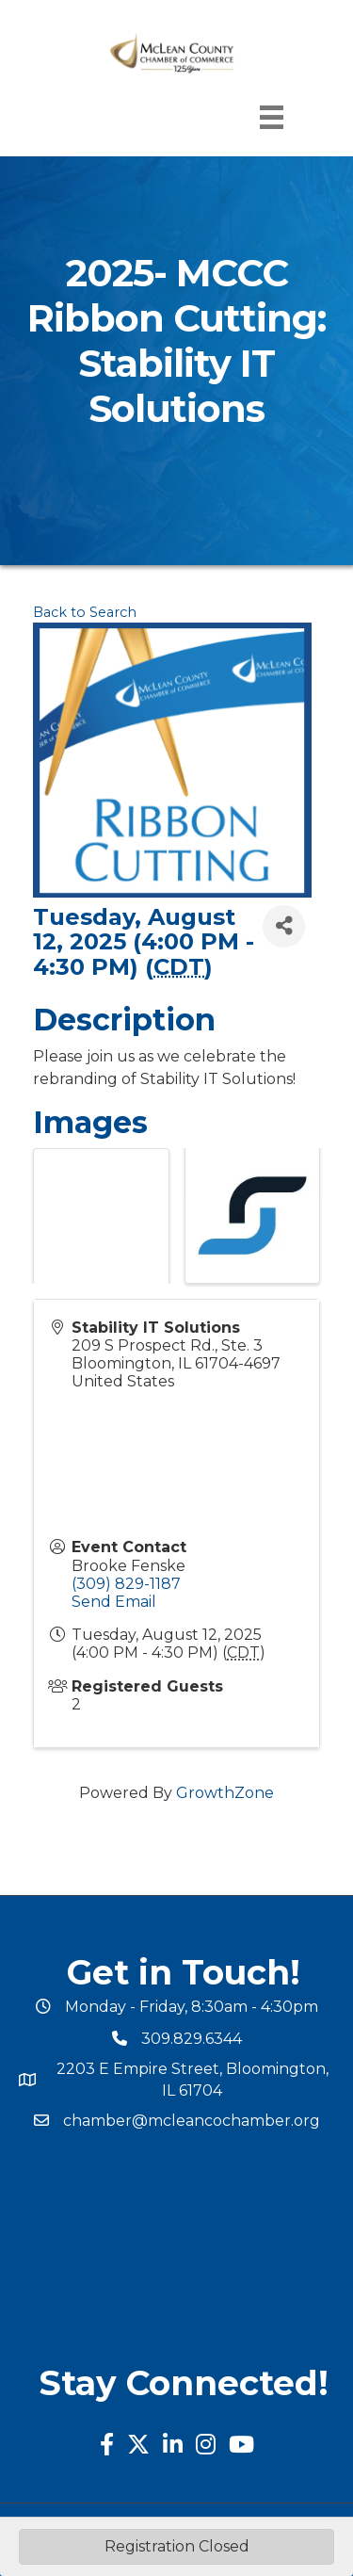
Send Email (114, 1602)
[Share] (284, 926)
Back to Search (84, 612)
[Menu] (272, 117)
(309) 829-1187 (126, 1584)
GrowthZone (225, 1793)
